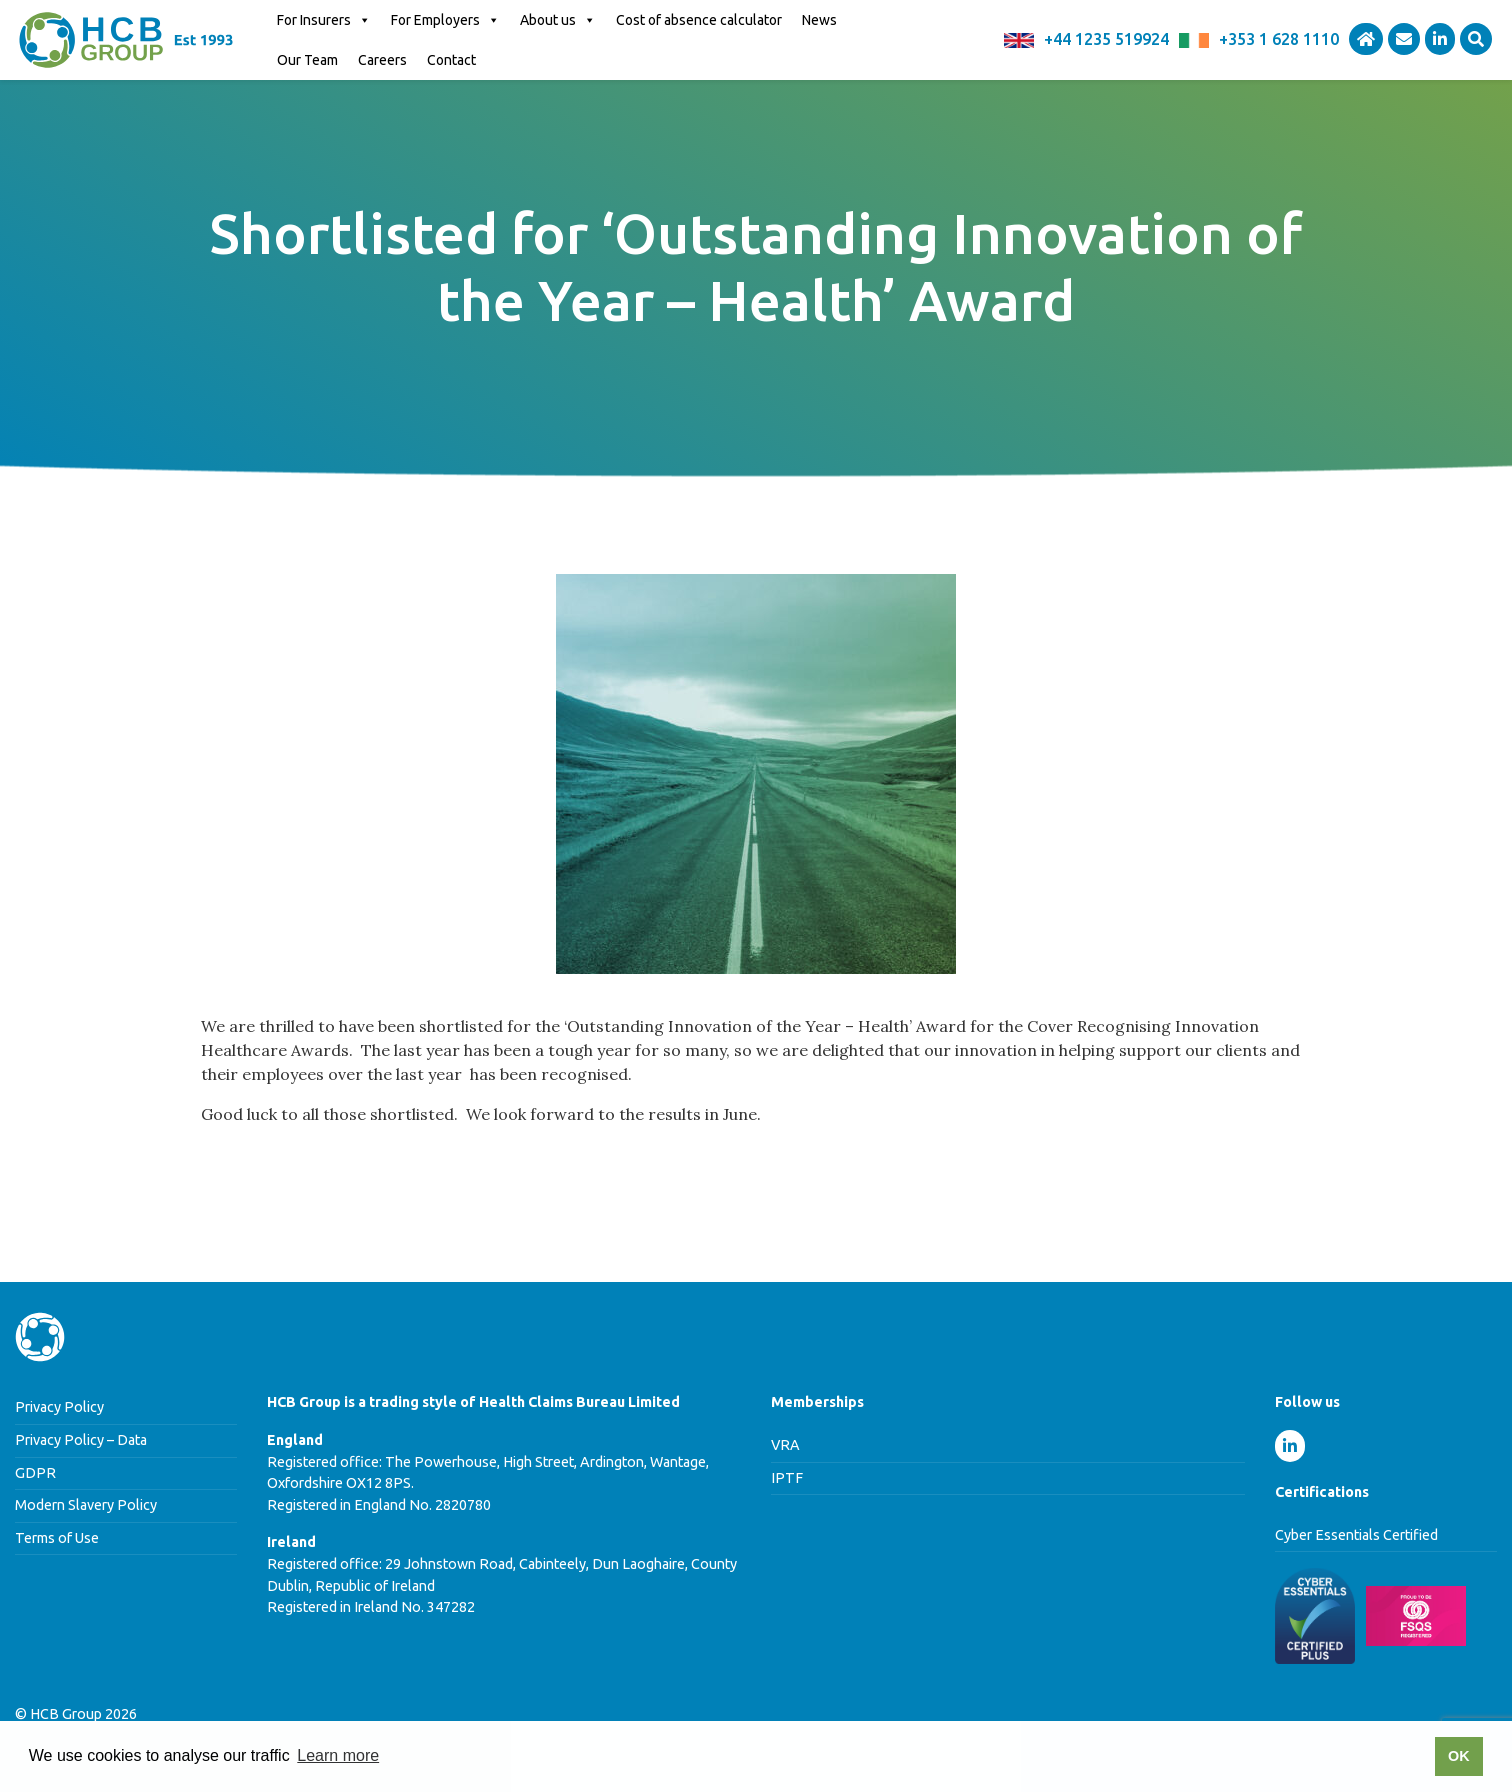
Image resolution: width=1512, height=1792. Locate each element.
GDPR (35, 1473)
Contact (451, 60)
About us (558, 20)
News (819, 20)
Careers (382, 60)
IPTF (787, 1478)
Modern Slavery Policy (86, 1505)
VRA (785, 1445)
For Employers (445, 20)
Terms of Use (57, 1538)
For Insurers (324, 20)
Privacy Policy (59, 1407)
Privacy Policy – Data (81, 1440)
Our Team (307, 60)
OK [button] (1459, 1756)
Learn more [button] (338, 1755)
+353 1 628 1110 (1279, 39)
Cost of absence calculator (699, 20)
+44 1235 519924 (1106, 39)
